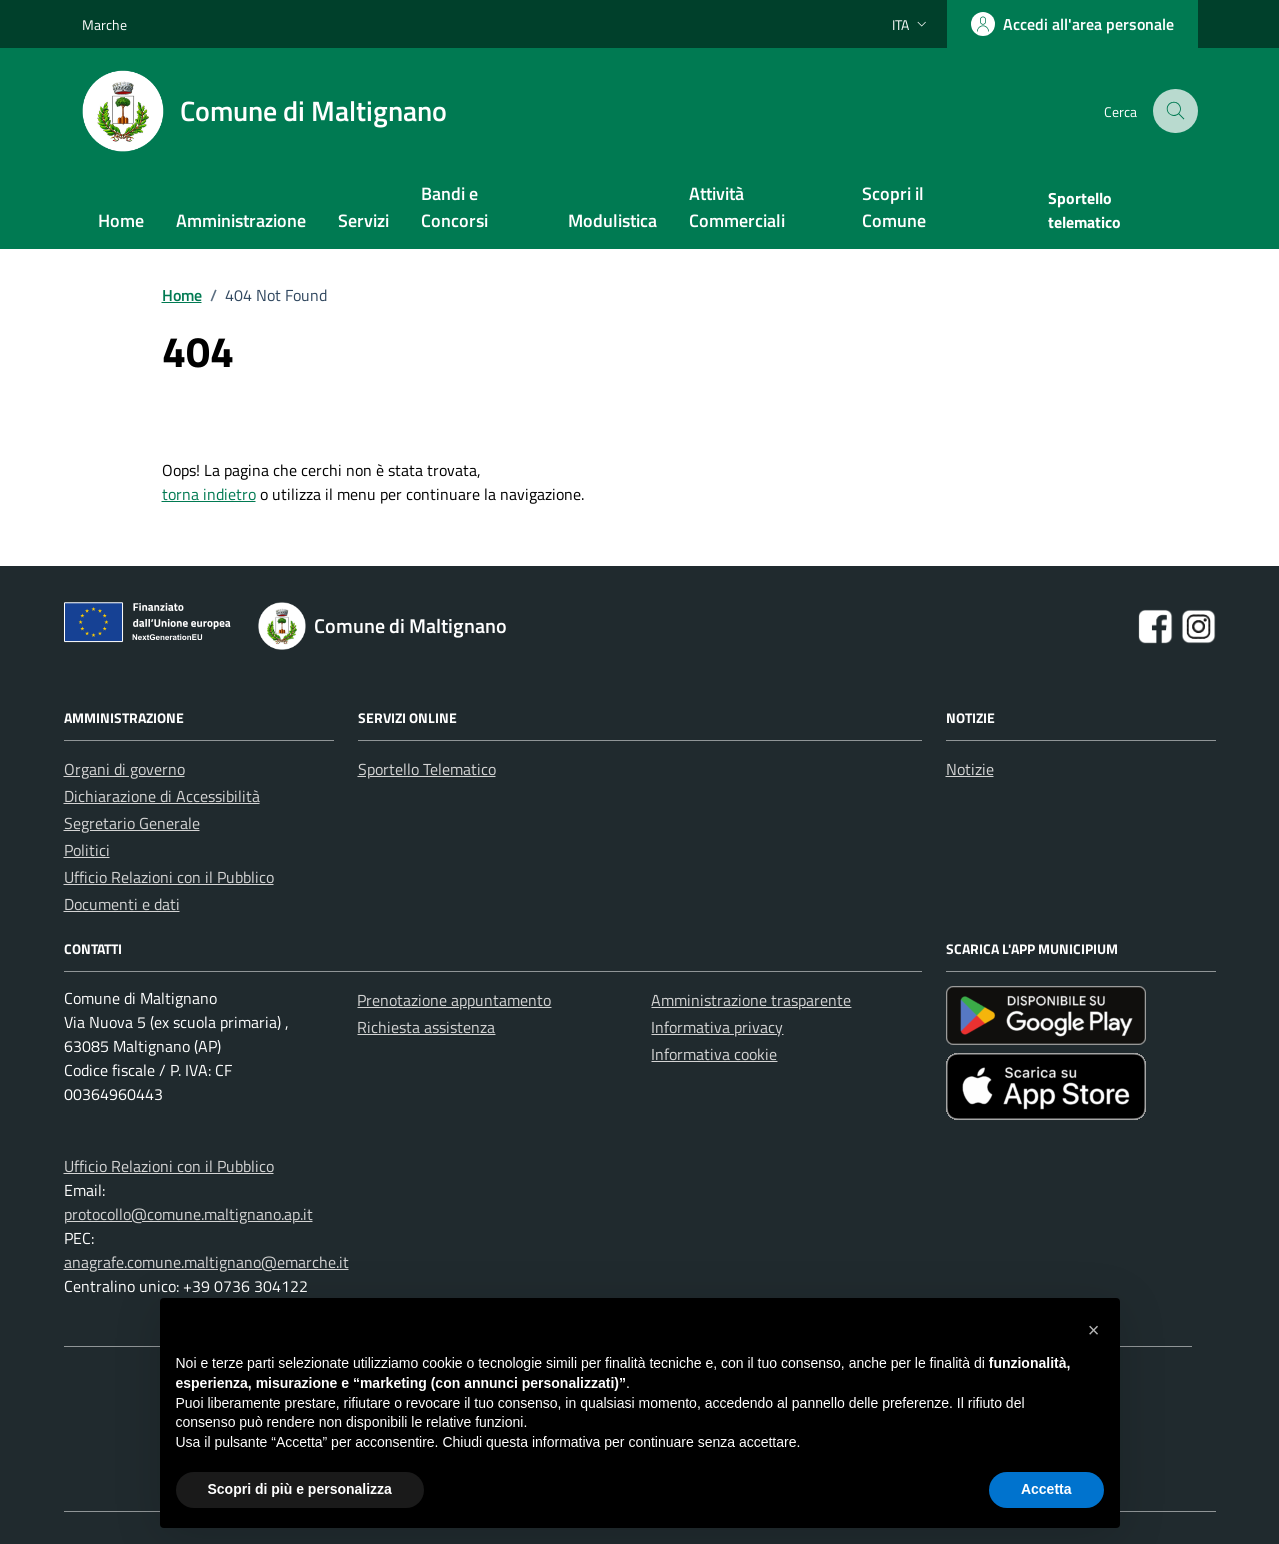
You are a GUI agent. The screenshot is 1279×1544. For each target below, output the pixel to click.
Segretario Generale (132, 823)
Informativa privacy (717, 1027)
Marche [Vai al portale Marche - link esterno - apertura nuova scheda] (104, 24)
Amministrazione (241, 220)
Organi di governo (124, 769)
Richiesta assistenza (426, 1027)
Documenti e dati (122, 904)
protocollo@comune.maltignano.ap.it (188, 1214)
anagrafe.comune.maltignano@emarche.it (206, 1262)
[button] (1094, 1330)
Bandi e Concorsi (454, 207)
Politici (87, 850)
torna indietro (209, 494)
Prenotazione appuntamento (454, 1000)
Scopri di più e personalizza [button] (300, 1489)
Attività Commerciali (737, 207)
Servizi (363, 220)
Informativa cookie (714, 1054)
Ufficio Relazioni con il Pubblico (169, 877)
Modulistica (612, 220)
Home (121, 220)
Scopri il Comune (894, 207)
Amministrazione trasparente (751, 1000)
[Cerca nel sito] (1176, 111)
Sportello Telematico (427, 769)
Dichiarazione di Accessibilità (162, 796)
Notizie (970, 769)
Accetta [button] (1046, 1489)
